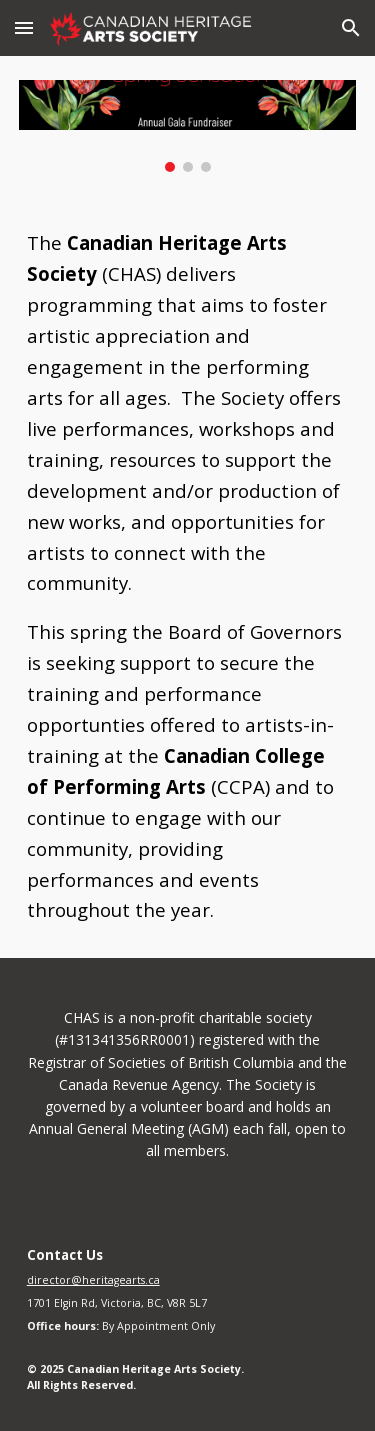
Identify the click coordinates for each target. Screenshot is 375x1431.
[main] (188, 577)
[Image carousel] (188, 126)
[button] (24, 27)
